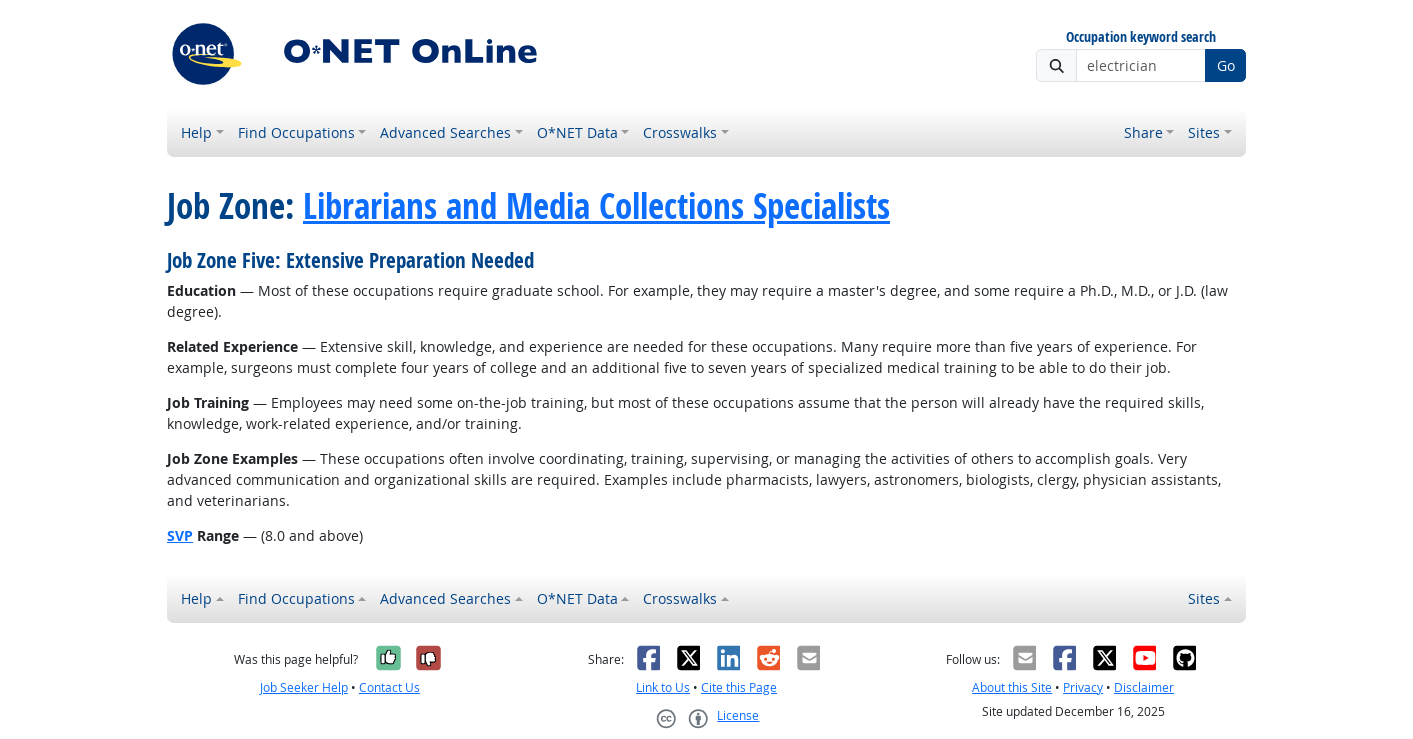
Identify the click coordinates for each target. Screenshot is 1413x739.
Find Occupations (296, 132)
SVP (180, 535)
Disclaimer (1144, 687)
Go (1226, 65)
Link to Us (663, 687)
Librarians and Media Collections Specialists (596, 206)
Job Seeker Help (304, 687)
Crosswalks (680, 132)
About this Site (1012, 687)
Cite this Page (739, 687)
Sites (1204, 132)
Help (196, 132)
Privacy (1083, 687)
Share (1143, 132)
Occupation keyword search (1141, 37)
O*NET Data (577, 132)
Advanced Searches (445, 132)
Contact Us (389, 687)
